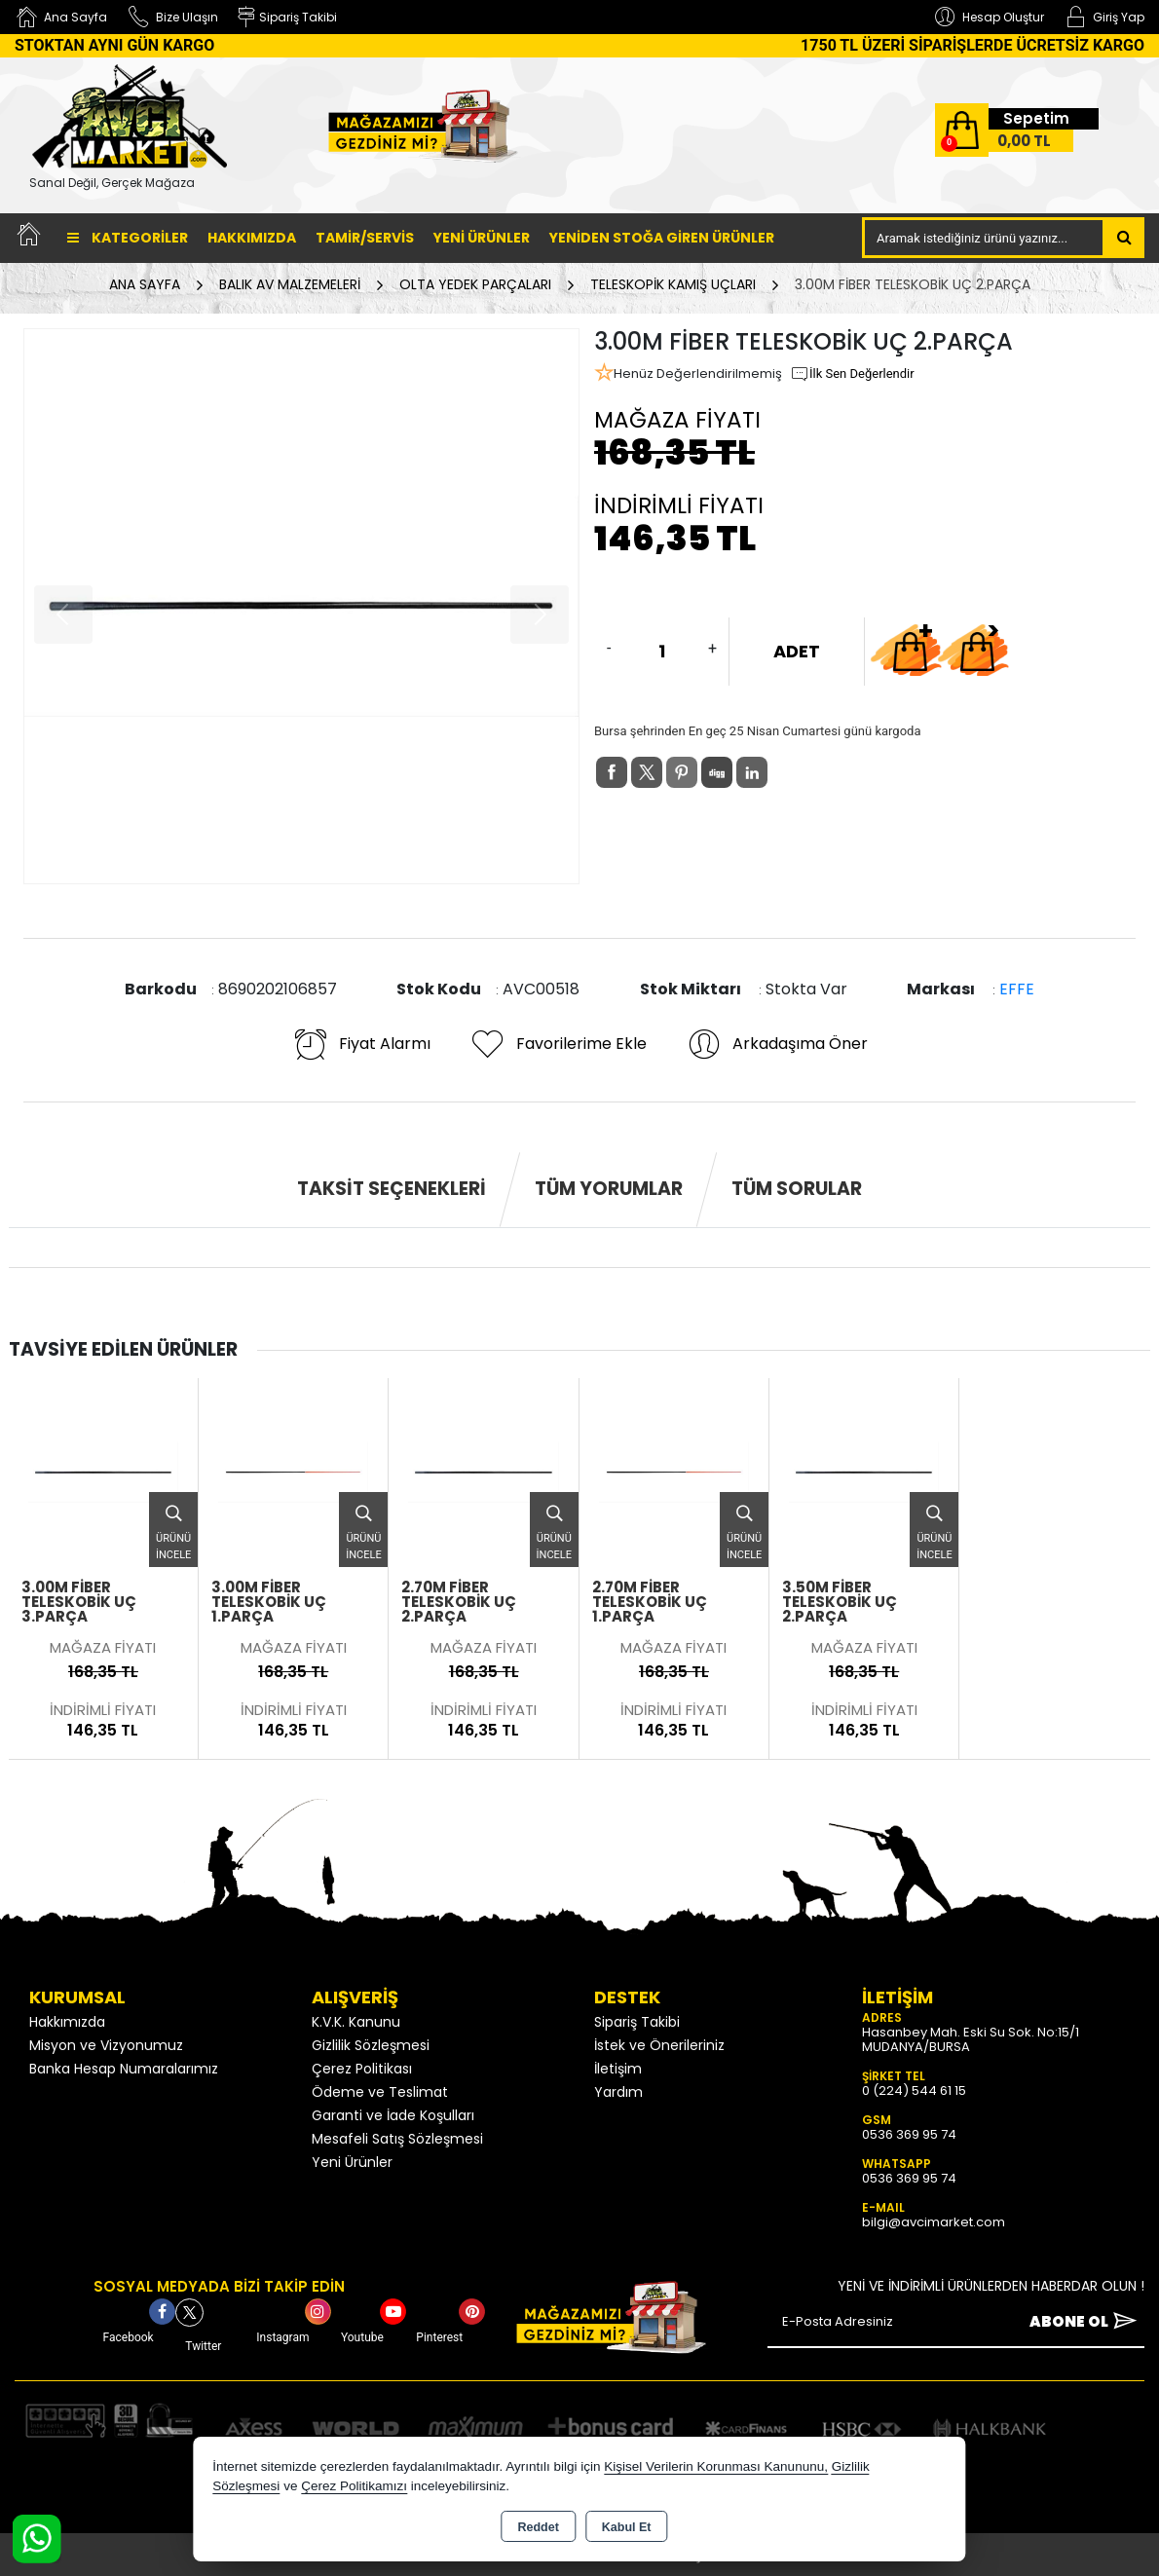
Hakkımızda (251, 237)
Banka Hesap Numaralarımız (123, 2068)
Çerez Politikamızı (354, 2486)
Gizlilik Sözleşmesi (371, 2045)
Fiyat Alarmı (361, 1044)
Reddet (537, 2527)
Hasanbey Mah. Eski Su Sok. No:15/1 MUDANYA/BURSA (970, 2039)
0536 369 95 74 (909, 2134)
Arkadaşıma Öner (777, 1044)
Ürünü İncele (173, 1526)
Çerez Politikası (362, 2068)
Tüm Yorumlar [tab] (609, 1189)
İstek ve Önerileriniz (659, 2045)
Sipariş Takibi (637, 2022)
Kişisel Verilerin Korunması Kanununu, (716, 2466)
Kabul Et (627, 2527)
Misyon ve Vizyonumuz (106, 2045)
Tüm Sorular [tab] (796, 1189)
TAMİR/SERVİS (365, 237)
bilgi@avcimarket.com (933, 2222)
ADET (796, 651)
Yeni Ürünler (352, 2162)
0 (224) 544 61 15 (914, 2090)
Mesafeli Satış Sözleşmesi (397, 2138)
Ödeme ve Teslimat (380, 2092)
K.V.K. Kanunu (356, 2022)
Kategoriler (127, 237)
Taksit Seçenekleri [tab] (391, 1189)
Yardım (618, 2092)
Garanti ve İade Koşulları (393, 2115)
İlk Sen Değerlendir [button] (852, 374)
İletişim (618, 2068)
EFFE (1016, 989)
